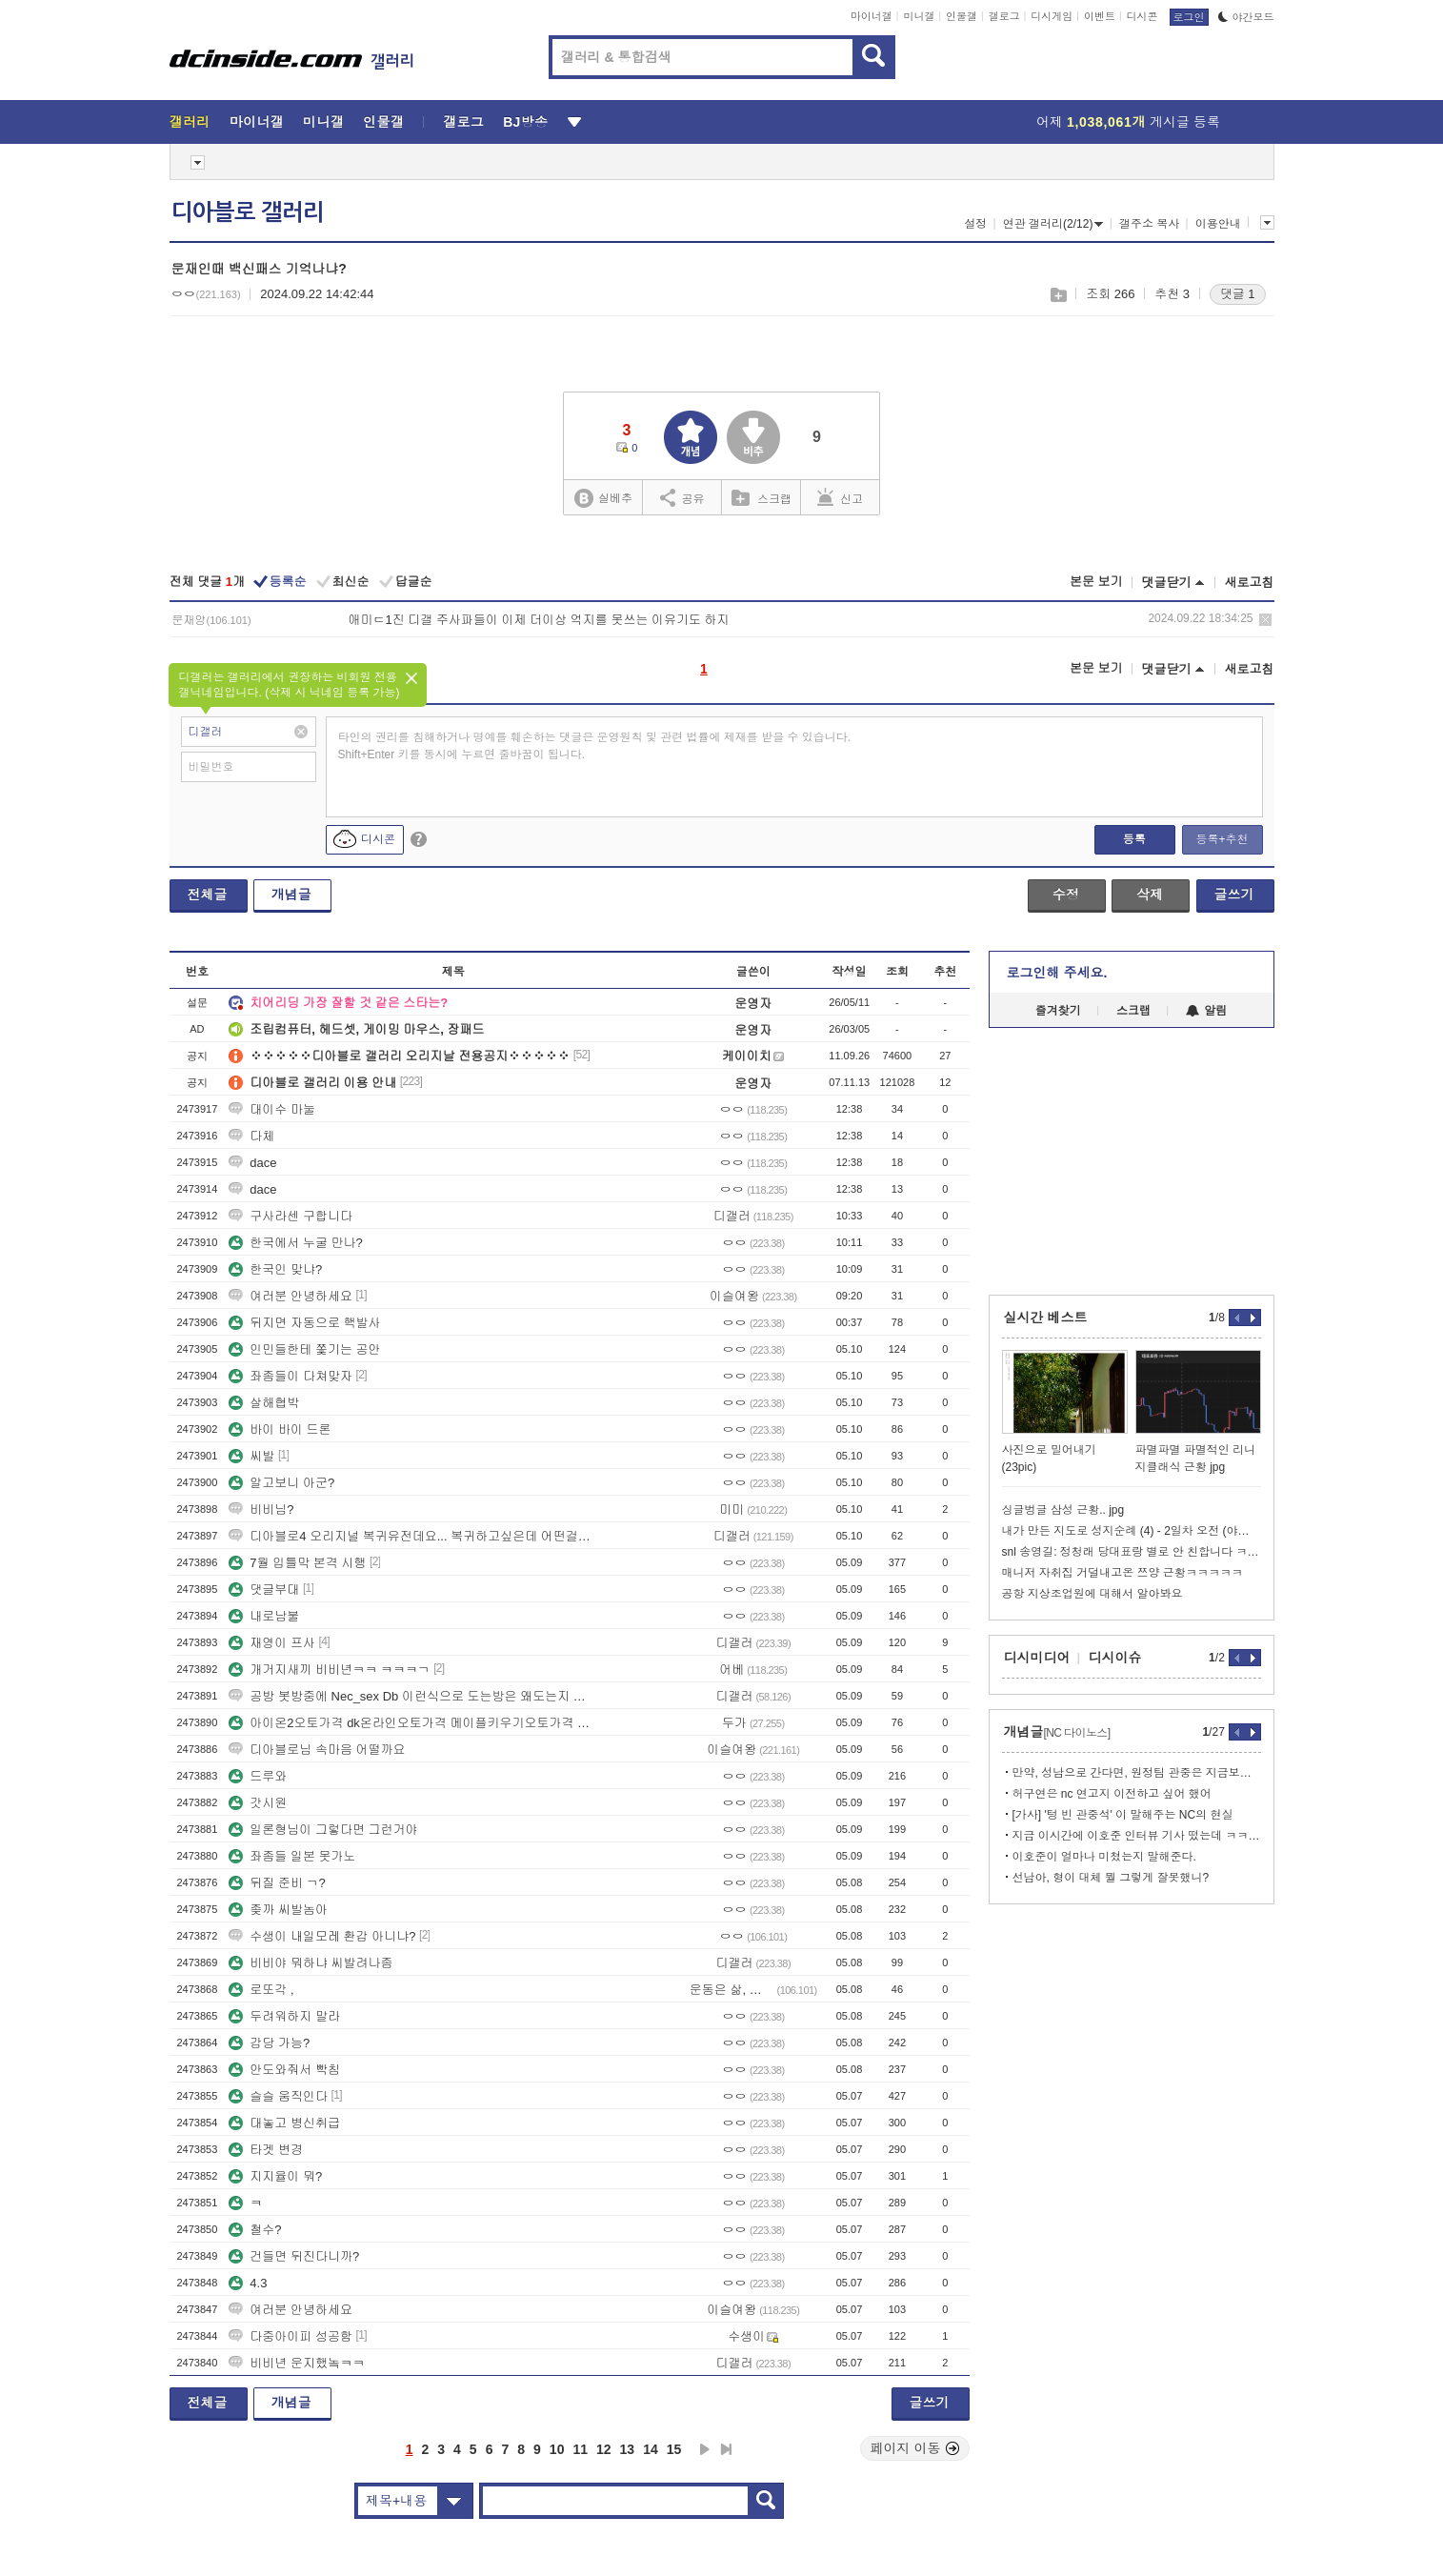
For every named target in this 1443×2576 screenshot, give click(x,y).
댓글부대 (264, 1589)
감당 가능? (269, 2043)
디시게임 (1051, 16)
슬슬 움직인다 (278, 2096)
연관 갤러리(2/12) (1053, 224)
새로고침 (1249, 582)
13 (627, 2449)
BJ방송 (525, 122)
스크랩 (1058, 295)
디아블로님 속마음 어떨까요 (317, 1749)
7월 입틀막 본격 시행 (297, 1563)
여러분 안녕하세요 (290, 1296)
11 (580, 2449)
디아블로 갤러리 (247, 212)
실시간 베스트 (1046, 1317)
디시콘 (1142, 16)
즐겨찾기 (1058, 1010)
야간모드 (1246, 17)
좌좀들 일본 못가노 (292, 1856)
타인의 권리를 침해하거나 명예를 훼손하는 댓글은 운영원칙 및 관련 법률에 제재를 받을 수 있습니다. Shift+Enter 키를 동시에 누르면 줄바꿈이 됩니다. (595, 746)
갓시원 (258, 1803)
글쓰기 (1234, 894)
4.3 (248, 2283)
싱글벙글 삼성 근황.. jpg (1063, 1510)
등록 (1134, 839)
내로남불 (264, 1616)
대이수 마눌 (272, 1109)
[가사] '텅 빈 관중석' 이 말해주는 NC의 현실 (1122, 1814)
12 (603, 2449)
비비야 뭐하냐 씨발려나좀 (310, 1963)
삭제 (1265, 620)
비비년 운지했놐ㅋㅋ (297, 2363)
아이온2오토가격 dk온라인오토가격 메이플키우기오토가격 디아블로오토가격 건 (412, 1723)
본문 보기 (1096, 581)
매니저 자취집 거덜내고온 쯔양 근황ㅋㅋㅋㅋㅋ (1122, 1573)
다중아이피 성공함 (290, 2336)
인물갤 (961, 16)
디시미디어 (1037, 1657)
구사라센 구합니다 (290, 1216)
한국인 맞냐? (275, 1269)
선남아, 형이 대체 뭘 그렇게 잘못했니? (1111, 1877)
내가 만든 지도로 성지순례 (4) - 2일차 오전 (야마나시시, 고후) (1131, 1531)
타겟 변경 (266, 2150)
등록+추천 (1221, 839)
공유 (682, 497)
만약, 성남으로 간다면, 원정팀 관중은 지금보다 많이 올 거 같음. (1136, 1773)
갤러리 (190, 122)
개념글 (291, 894)
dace (252, 1163)
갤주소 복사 (1149, 224)
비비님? (261, 1509)
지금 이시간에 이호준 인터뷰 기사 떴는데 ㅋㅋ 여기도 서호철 (1136, 1835)
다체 (251, 1136)
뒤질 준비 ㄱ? (277, 1883)
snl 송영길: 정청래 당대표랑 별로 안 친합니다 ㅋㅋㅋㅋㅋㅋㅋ (1131, 1552)
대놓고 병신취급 (284, 2123)
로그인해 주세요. (1057, 972)
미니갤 (918, 16)
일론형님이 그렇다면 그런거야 (323, 1829)
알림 (1206, 1010)
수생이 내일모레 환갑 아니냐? (322, 1936)
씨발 (251, 1456)
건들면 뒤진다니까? (294, 2256)
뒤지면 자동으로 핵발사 (304, 1323)
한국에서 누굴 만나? (295, 1243)
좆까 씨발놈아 (278, 1909)
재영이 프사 (272, 1643)
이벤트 (1099, 16)
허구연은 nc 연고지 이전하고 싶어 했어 (1112, 1794)
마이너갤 (871, 16)
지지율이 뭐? (275, 2176)
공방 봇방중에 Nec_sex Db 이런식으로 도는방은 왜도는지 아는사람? (412, 1696)
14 (650, 2449)
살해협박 (264, 1403)
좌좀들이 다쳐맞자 (290, 1376)
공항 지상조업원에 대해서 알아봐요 (1092, 1593)
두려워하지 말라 (284, 2016)
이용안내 (1218, 224)
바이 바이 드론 (280, 1429)
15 (674, 2449)
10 (557, 2449)
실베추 (602, 499)
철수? (255, 2230)
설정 (975, 224)
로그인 (1189, 17)
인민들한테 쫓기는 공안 (304, 1349)
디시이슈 (1115, 1657)
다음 (705, 2449)
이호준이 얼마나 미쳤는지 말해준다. (1104, 1856)
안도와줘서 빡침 (284, 2070)
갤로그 (1004, 16)
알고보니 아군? (281, 1483)
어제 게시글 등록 (1128, 122)
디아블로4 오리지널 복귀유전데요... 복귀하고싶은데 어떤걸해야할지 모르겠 (412, 1536)
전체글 (208, 894)
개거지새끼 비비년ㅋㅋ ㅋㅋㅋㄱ (329, 1669)
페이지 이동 (915, 2448)
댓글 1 (1237, 294)
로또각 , (261, 1989)
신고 (840, 497)
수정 (1065, 894)
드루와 (258, 1776)
